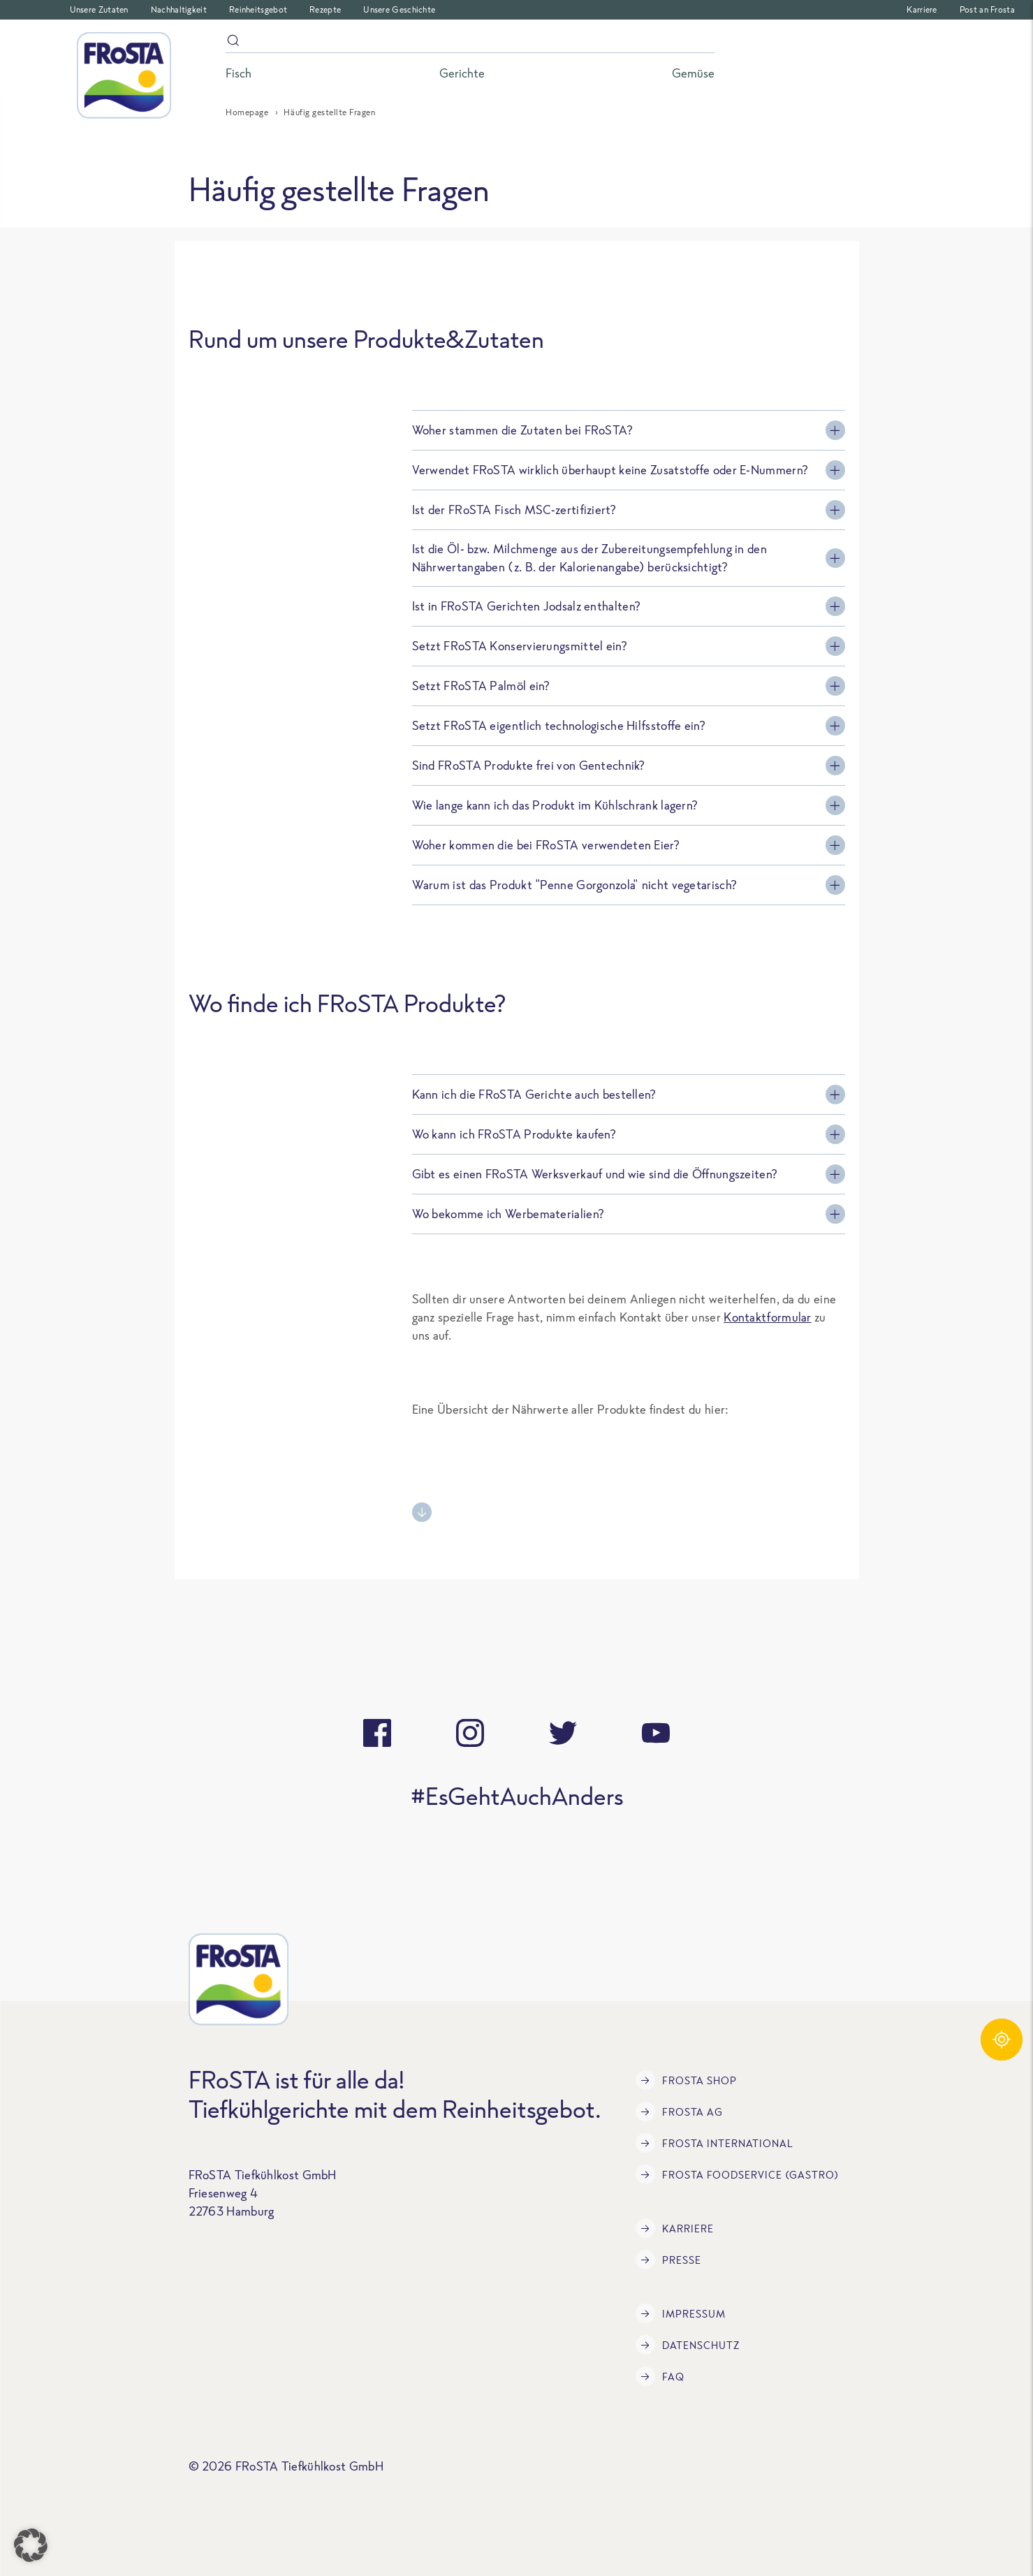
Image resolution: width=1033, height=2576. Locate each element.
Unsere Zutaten (99, 9)
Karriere (922, 9)
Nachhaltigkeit (179, 9)
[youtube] (656, 1733)
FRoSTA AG (679, 2111)
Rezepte (325, 9)
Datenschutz (688, 2345)
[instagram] (470, 1733)
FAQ (660, 2376)
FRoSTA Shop (686, 2080)
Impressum (681, 2313)
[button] (30, 2545)
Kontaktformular (768, 1317)
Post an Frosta (987, 9)
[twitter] (563, 1733)
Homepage (247, 112)
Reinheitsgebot (258, 9)
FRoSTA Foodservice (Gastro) (737, 2174)
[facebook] (377, 1733)
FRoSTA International (714, 2143)
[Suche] (470, 43)
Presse (668, 2259)
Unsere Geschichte (399, 9)
